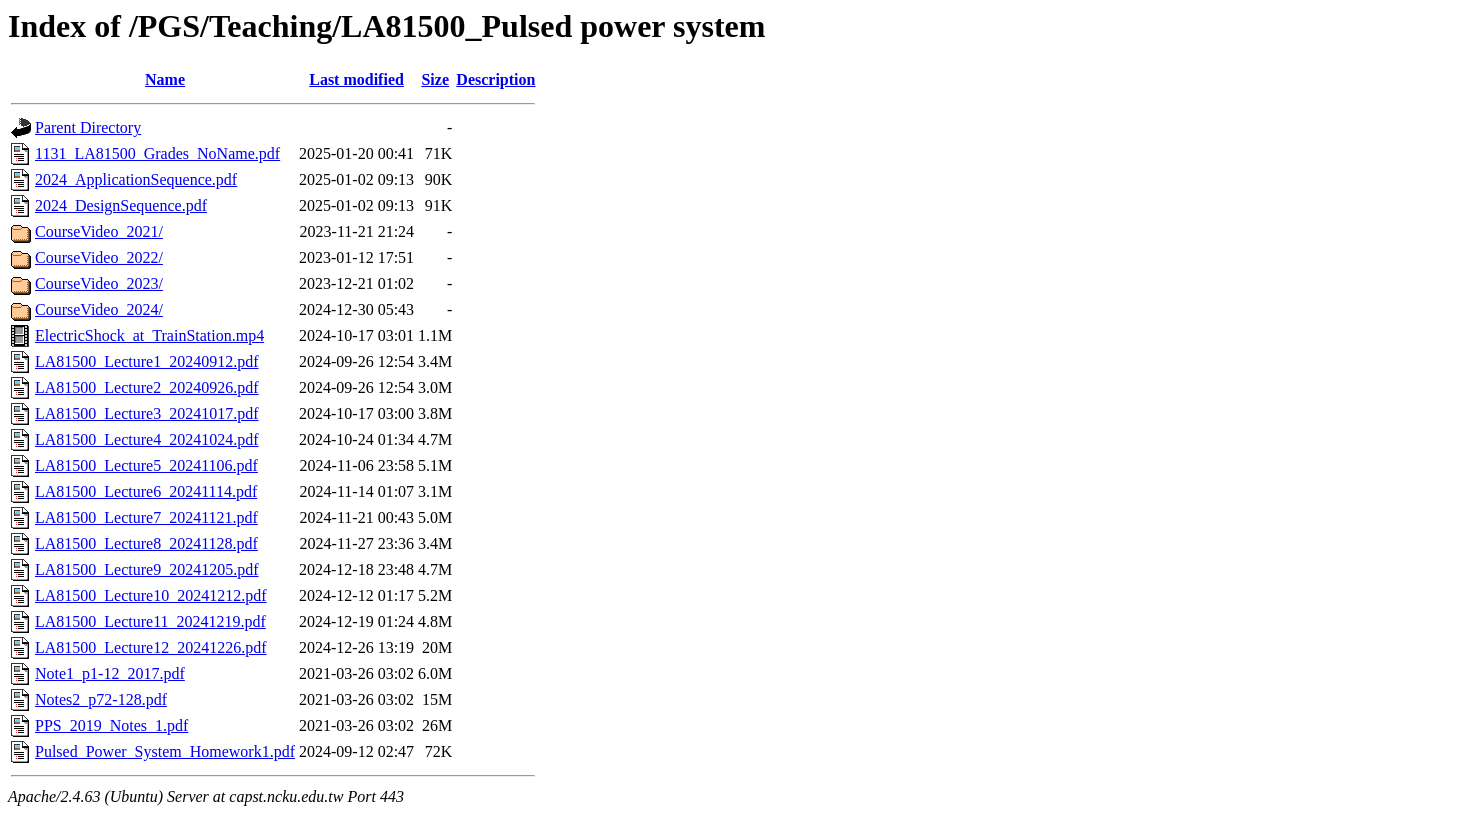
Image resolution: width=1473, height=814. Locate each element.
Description (495, 79)
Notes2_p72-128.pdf (101, 699)
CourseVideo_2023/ (99, 283)
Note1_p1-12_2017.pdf (110, 673)
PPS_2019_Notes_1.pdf (111, 725)
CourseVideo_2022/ (99, 257)
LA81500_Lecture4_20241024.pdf (147, 439)
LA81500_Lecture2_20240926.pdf (147, 387)
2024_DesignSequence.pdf (121, 205)
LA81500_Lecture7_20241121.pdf (146, 517)
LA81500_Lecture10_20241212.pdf (151, 595)
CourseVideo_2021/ (99, 231)
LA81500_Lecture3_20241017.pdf (147, 413)
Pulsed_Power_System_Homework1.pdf (165, 751)
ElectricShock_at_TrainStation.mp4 (149, 335)
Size (435, 79)
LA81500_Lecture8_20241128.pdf (146, 543)
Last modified (356, 79)
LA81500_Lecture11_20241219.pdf (150, 621)
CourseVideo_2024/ (99, 309)
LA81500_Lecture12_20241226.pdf (151, 647)
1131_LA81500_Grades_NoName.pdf (157, 153)
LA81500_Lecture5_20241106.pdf (146, 465)
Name (165, 79)
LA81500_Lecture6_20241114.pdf (146, 491)
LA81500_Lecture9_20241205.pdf (147, 569)
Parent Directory (88, 127)
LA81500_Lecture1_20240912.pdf (147, 361)
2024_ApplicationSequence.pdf (136, 179)
